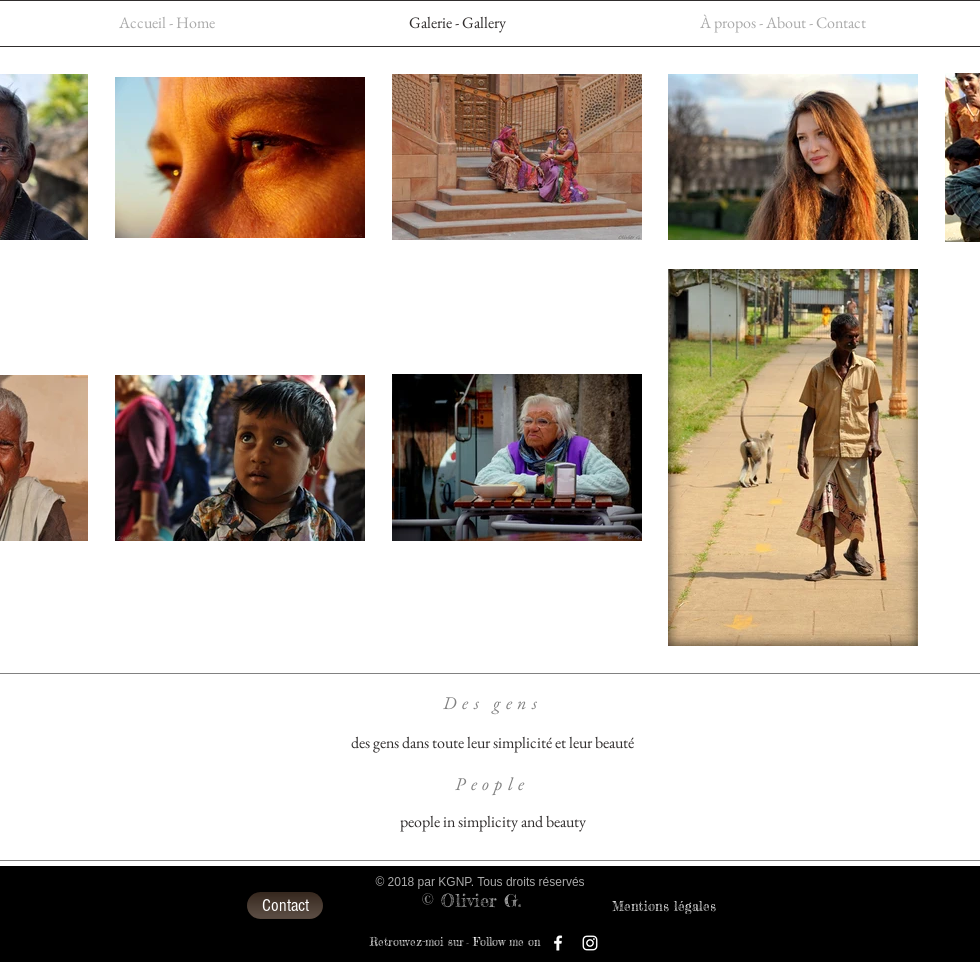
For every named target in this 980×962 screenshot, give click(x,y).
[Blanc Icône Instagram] (590, 943)
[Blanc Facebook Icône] (558, 943)
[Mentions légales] (664, 906)
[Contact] (285, 905)
